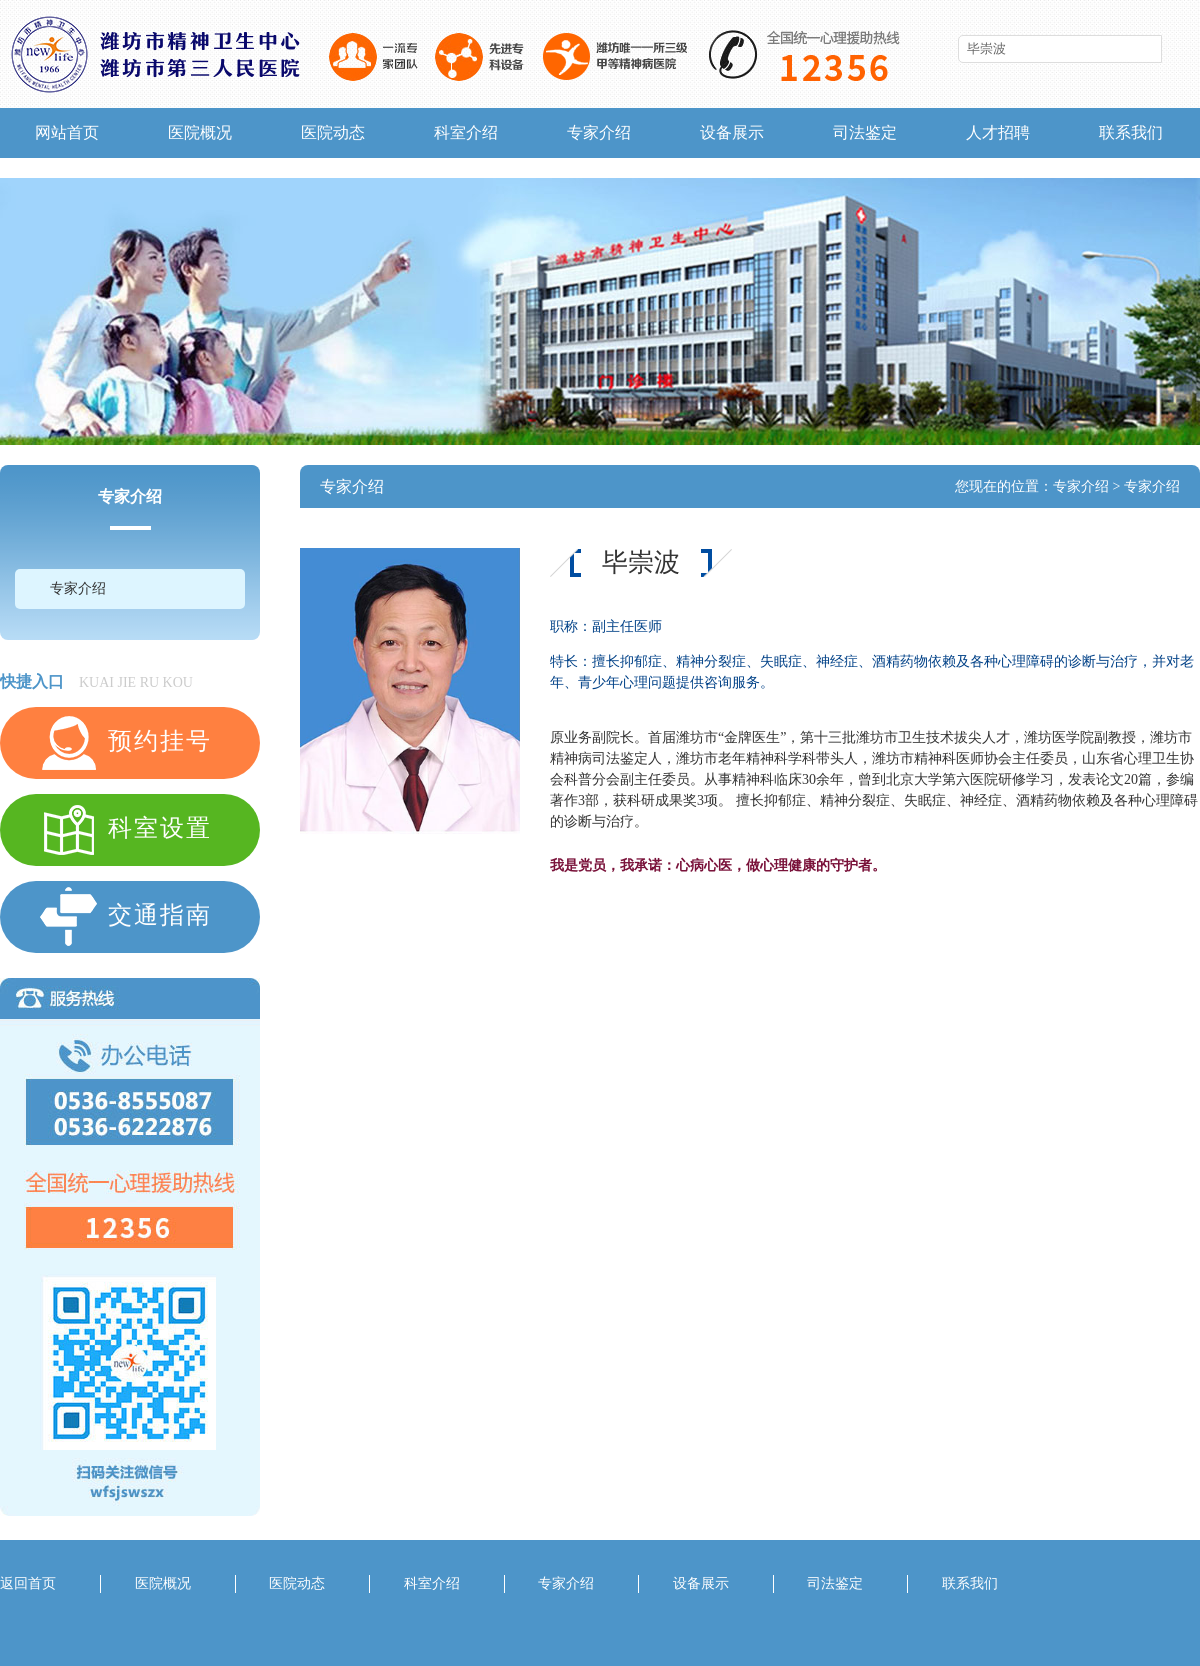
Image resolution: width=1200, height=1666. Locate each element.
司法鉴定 (865, 132)
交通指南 (125, 917)
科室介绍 (466, 132)
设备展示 (732, 132)
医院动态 (333, 132)
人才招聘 (998, 132)
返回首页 (28, 1583)
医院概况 (200, 132)
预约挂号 (125, 743)
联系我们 (1131, 132)
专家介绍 (599, 132)
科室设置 (125, 830)
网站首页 (67, 132)
